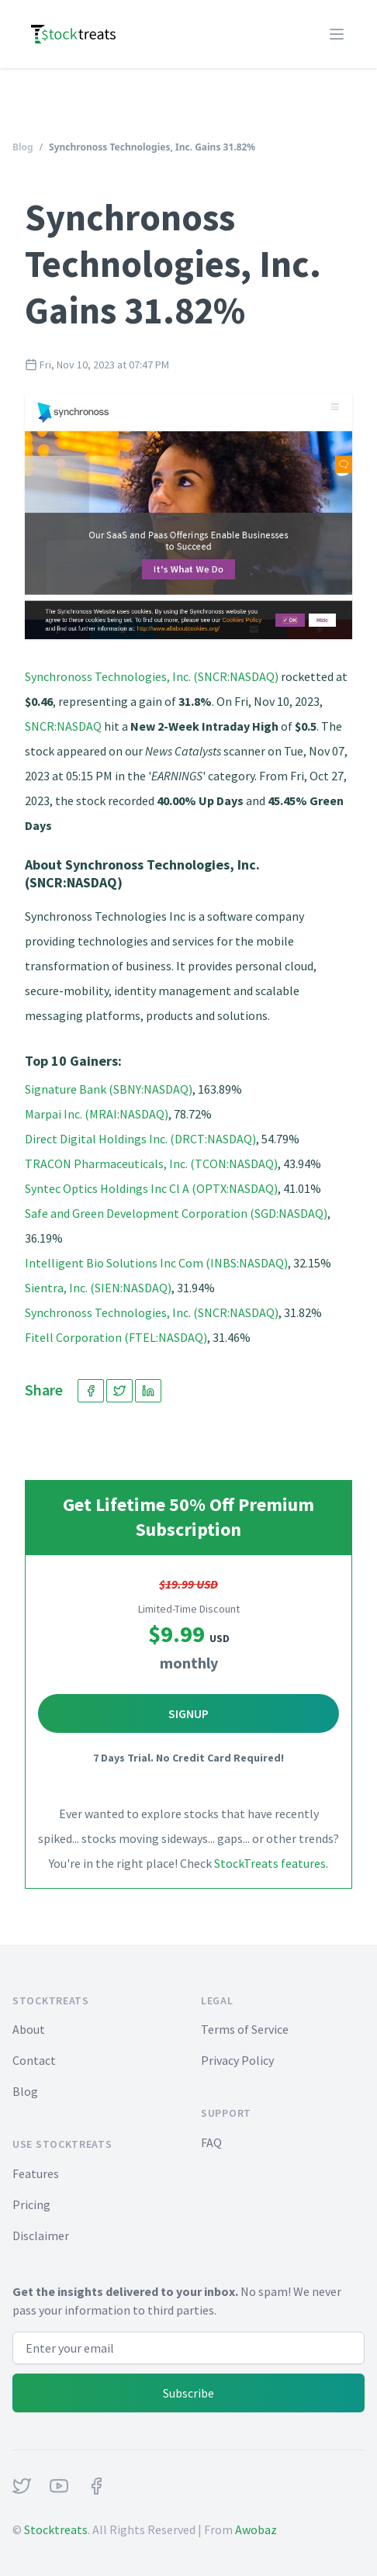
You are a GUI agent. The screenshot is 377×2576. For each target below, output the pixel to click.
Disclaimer (40, 2235)
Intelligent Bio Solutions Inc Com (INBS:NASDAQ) (156, 1263)
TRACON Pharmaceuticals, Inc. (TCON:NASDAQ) (151, 1163)
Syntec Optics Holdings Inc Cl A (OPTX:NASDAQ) (151, 1188)
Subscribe (188, 2393)
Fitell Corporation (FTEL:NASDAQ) (116, 1337)
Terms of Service (245, 2029)
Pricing (31, 2204)
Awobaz (256, 2529)
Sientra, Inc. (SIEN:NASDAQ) (98, 1287)
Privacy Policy (237, 2060)
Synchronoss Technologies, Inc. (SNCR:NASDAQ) (151, 676)
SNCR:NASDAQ (63, 726)
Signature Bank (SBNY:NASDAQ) (108, 1089)
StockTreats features (270, 1863)
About (28, 2029)
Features (35, 2173)
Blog (22, 147)
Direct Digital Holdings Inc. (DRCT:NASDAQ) (140, 1138)
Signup (188, 1713)
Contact (34, 2060)
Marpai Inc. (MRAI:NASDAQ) (96, 1114)
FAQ (211, 2142)
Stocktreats (56, 2529)
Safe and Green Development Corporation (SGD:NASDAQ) (176, 1213)
